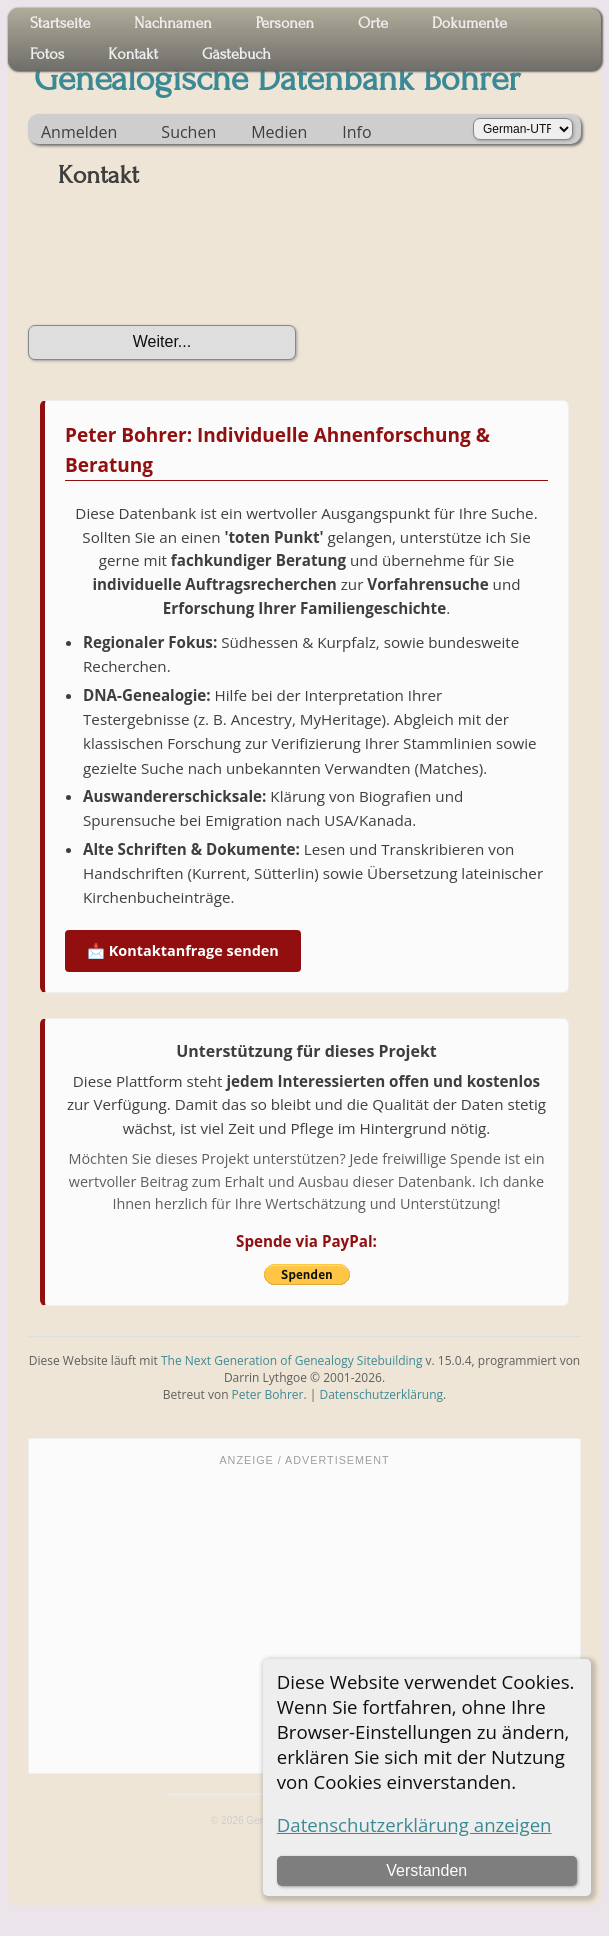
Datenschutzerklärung (381, 1394)
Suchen (188, 132)
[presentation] (180, 264)
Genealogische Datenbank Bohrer (277, 79)
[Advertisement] (304, 1618)
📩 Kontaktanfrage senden (183, 950)
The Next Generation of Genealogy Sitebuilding (292, 1360)
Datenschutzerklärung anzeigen (414, 1824)
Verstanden (426, 1870)
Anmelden (79, 132)
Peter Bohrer (268, 1394)
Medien (279, 132)
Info (356, 132)
